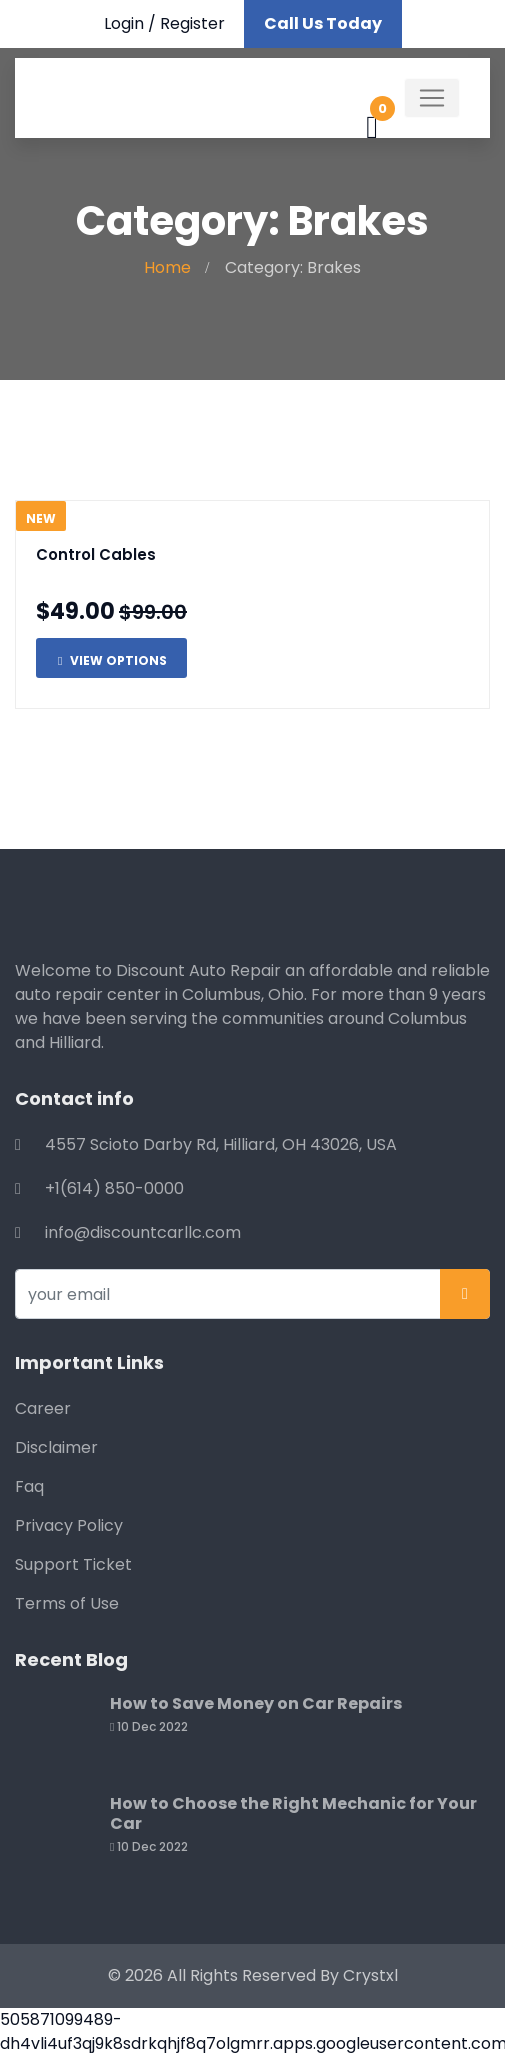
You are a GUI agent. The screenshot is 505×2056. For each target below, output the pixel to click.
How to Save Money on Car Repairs (256, 1703)
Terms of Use (67, 1603)
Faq (29, 1486)
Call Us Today (323, 23)
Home (167, 267)
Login (124, 23)
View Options (111, 660)
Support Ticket (73, 1564)
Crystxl (370, 1975)
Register (192, 23)
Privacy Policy (69, 1525)
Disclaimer (56, 1447)
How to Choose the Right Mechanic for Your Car (293, 1813)
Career (43, 1408)
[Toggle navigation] (432, 98)
